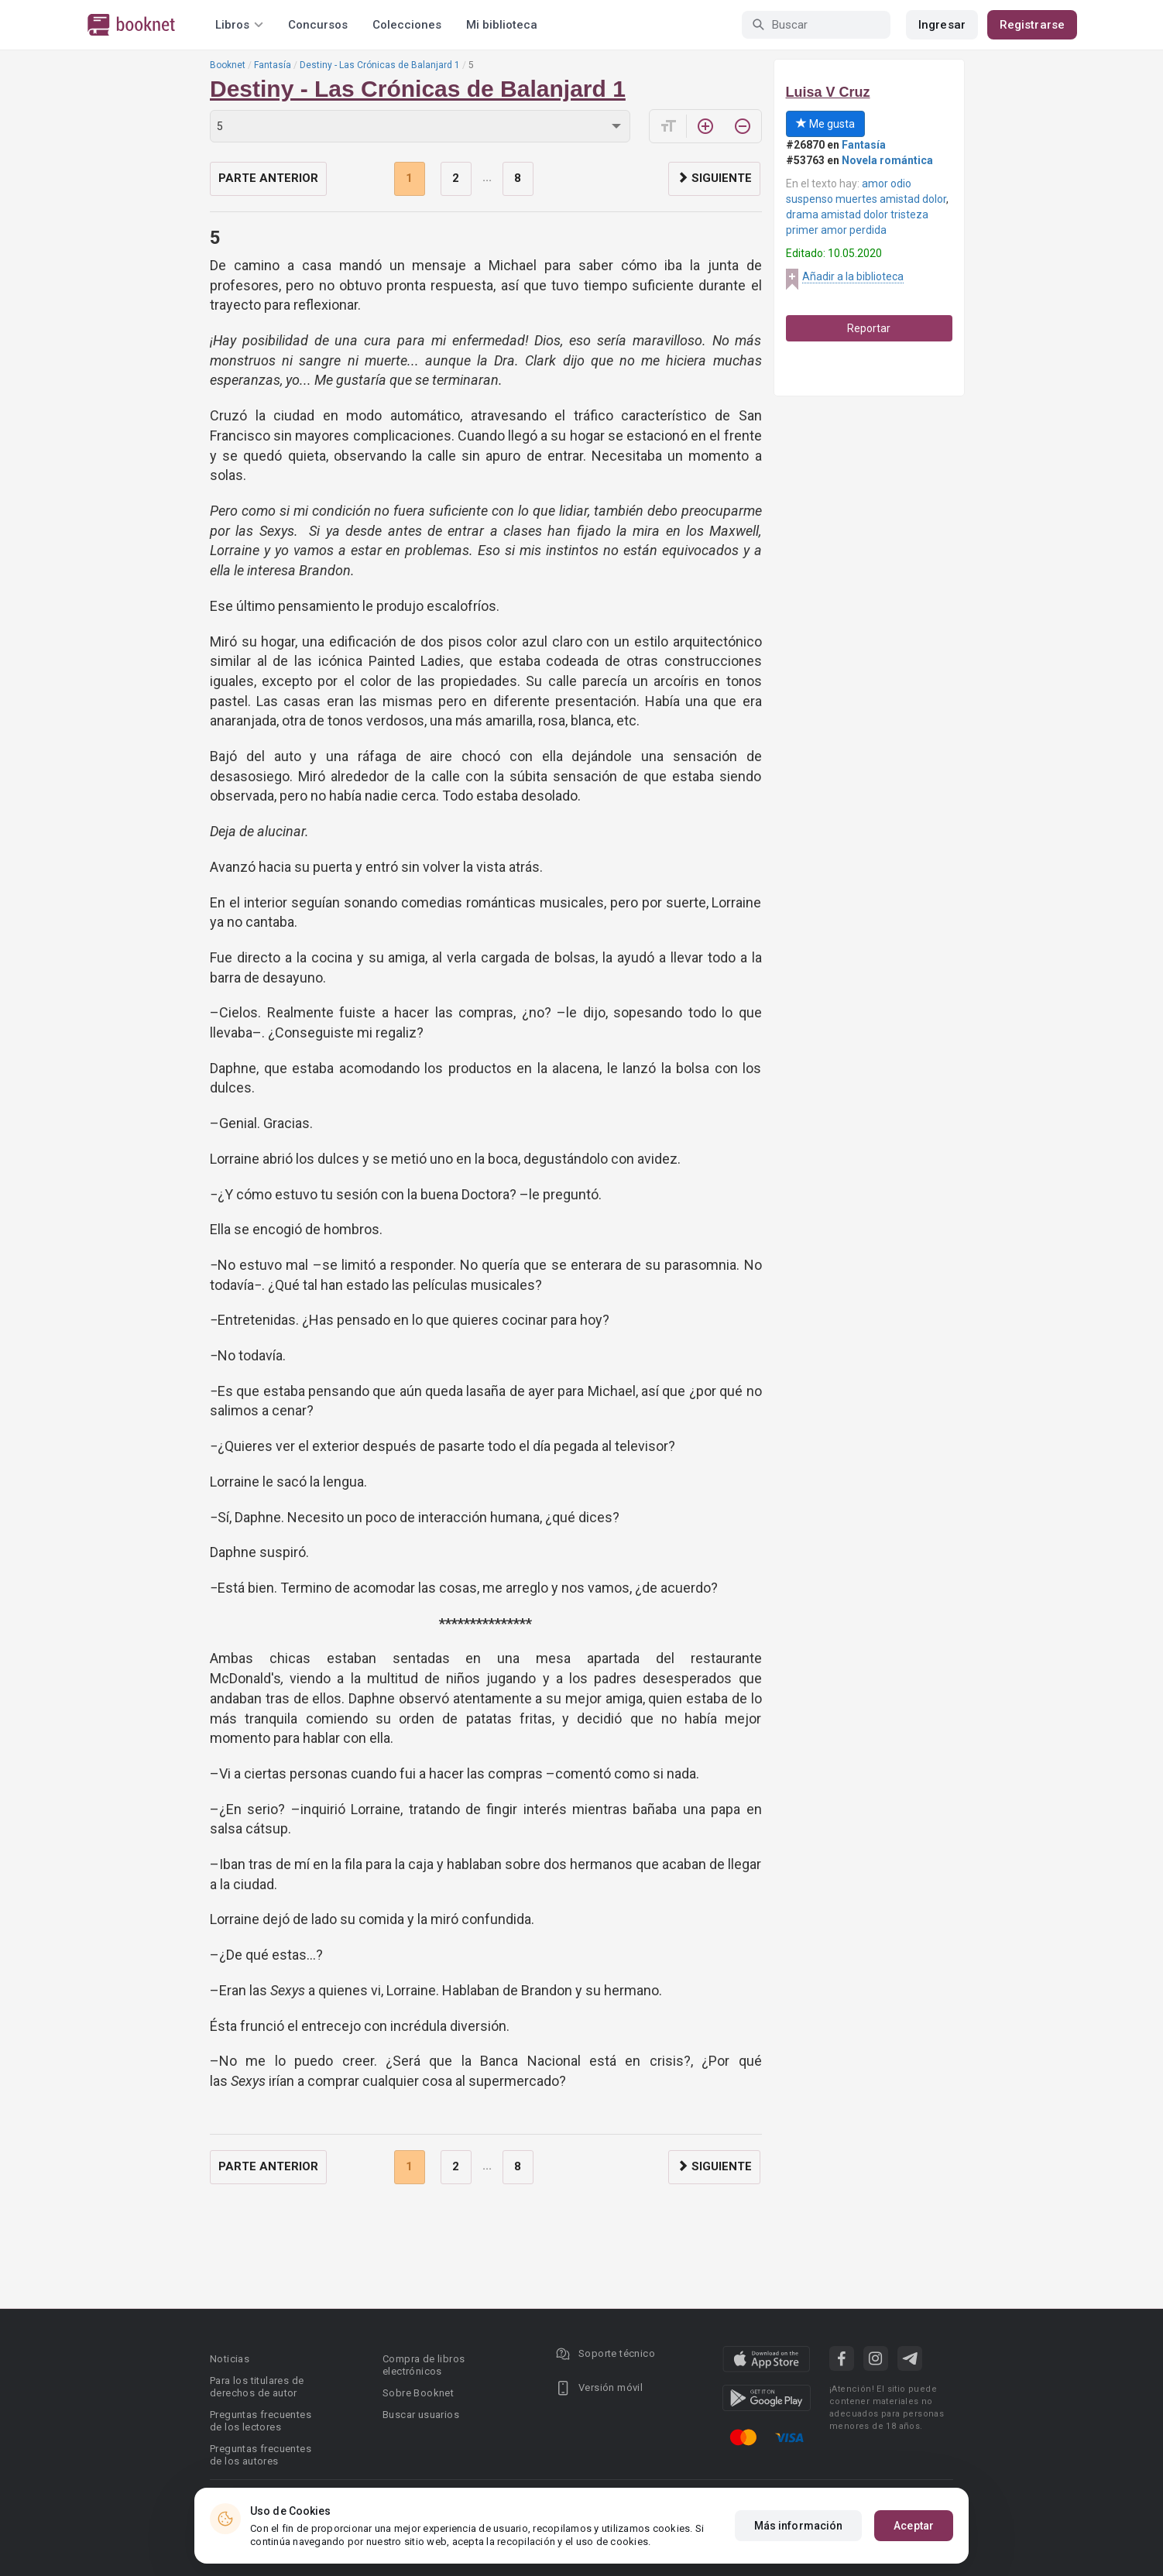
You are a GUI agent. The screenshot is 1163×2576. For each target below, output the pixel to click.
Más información (798, 2525)
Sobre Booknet (418, 2393)
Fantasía (272, 65)
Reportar (868, 328)
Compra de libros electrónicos (424, 2365)
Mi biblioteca (501, 25)
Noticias (229, 2359)
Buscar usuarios (421, 2414)
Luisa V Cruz (828, 92)
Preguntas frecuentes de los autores (260, 2455)
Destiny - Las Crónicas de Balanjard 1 (380, 65)
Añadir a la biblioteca (853, 276)
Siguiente (714, 178)
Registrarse (1032, 25)
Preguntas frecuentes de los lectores (260, 2421)
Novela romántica (887, 160)
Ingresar (942, 25)
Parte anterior (268, 178)
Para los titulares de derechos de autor (257, 2387)
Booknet (227, 65)
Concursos (318, 25)
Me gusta (825, 124)
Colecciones (406, 25)
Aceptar (914, 2525)
